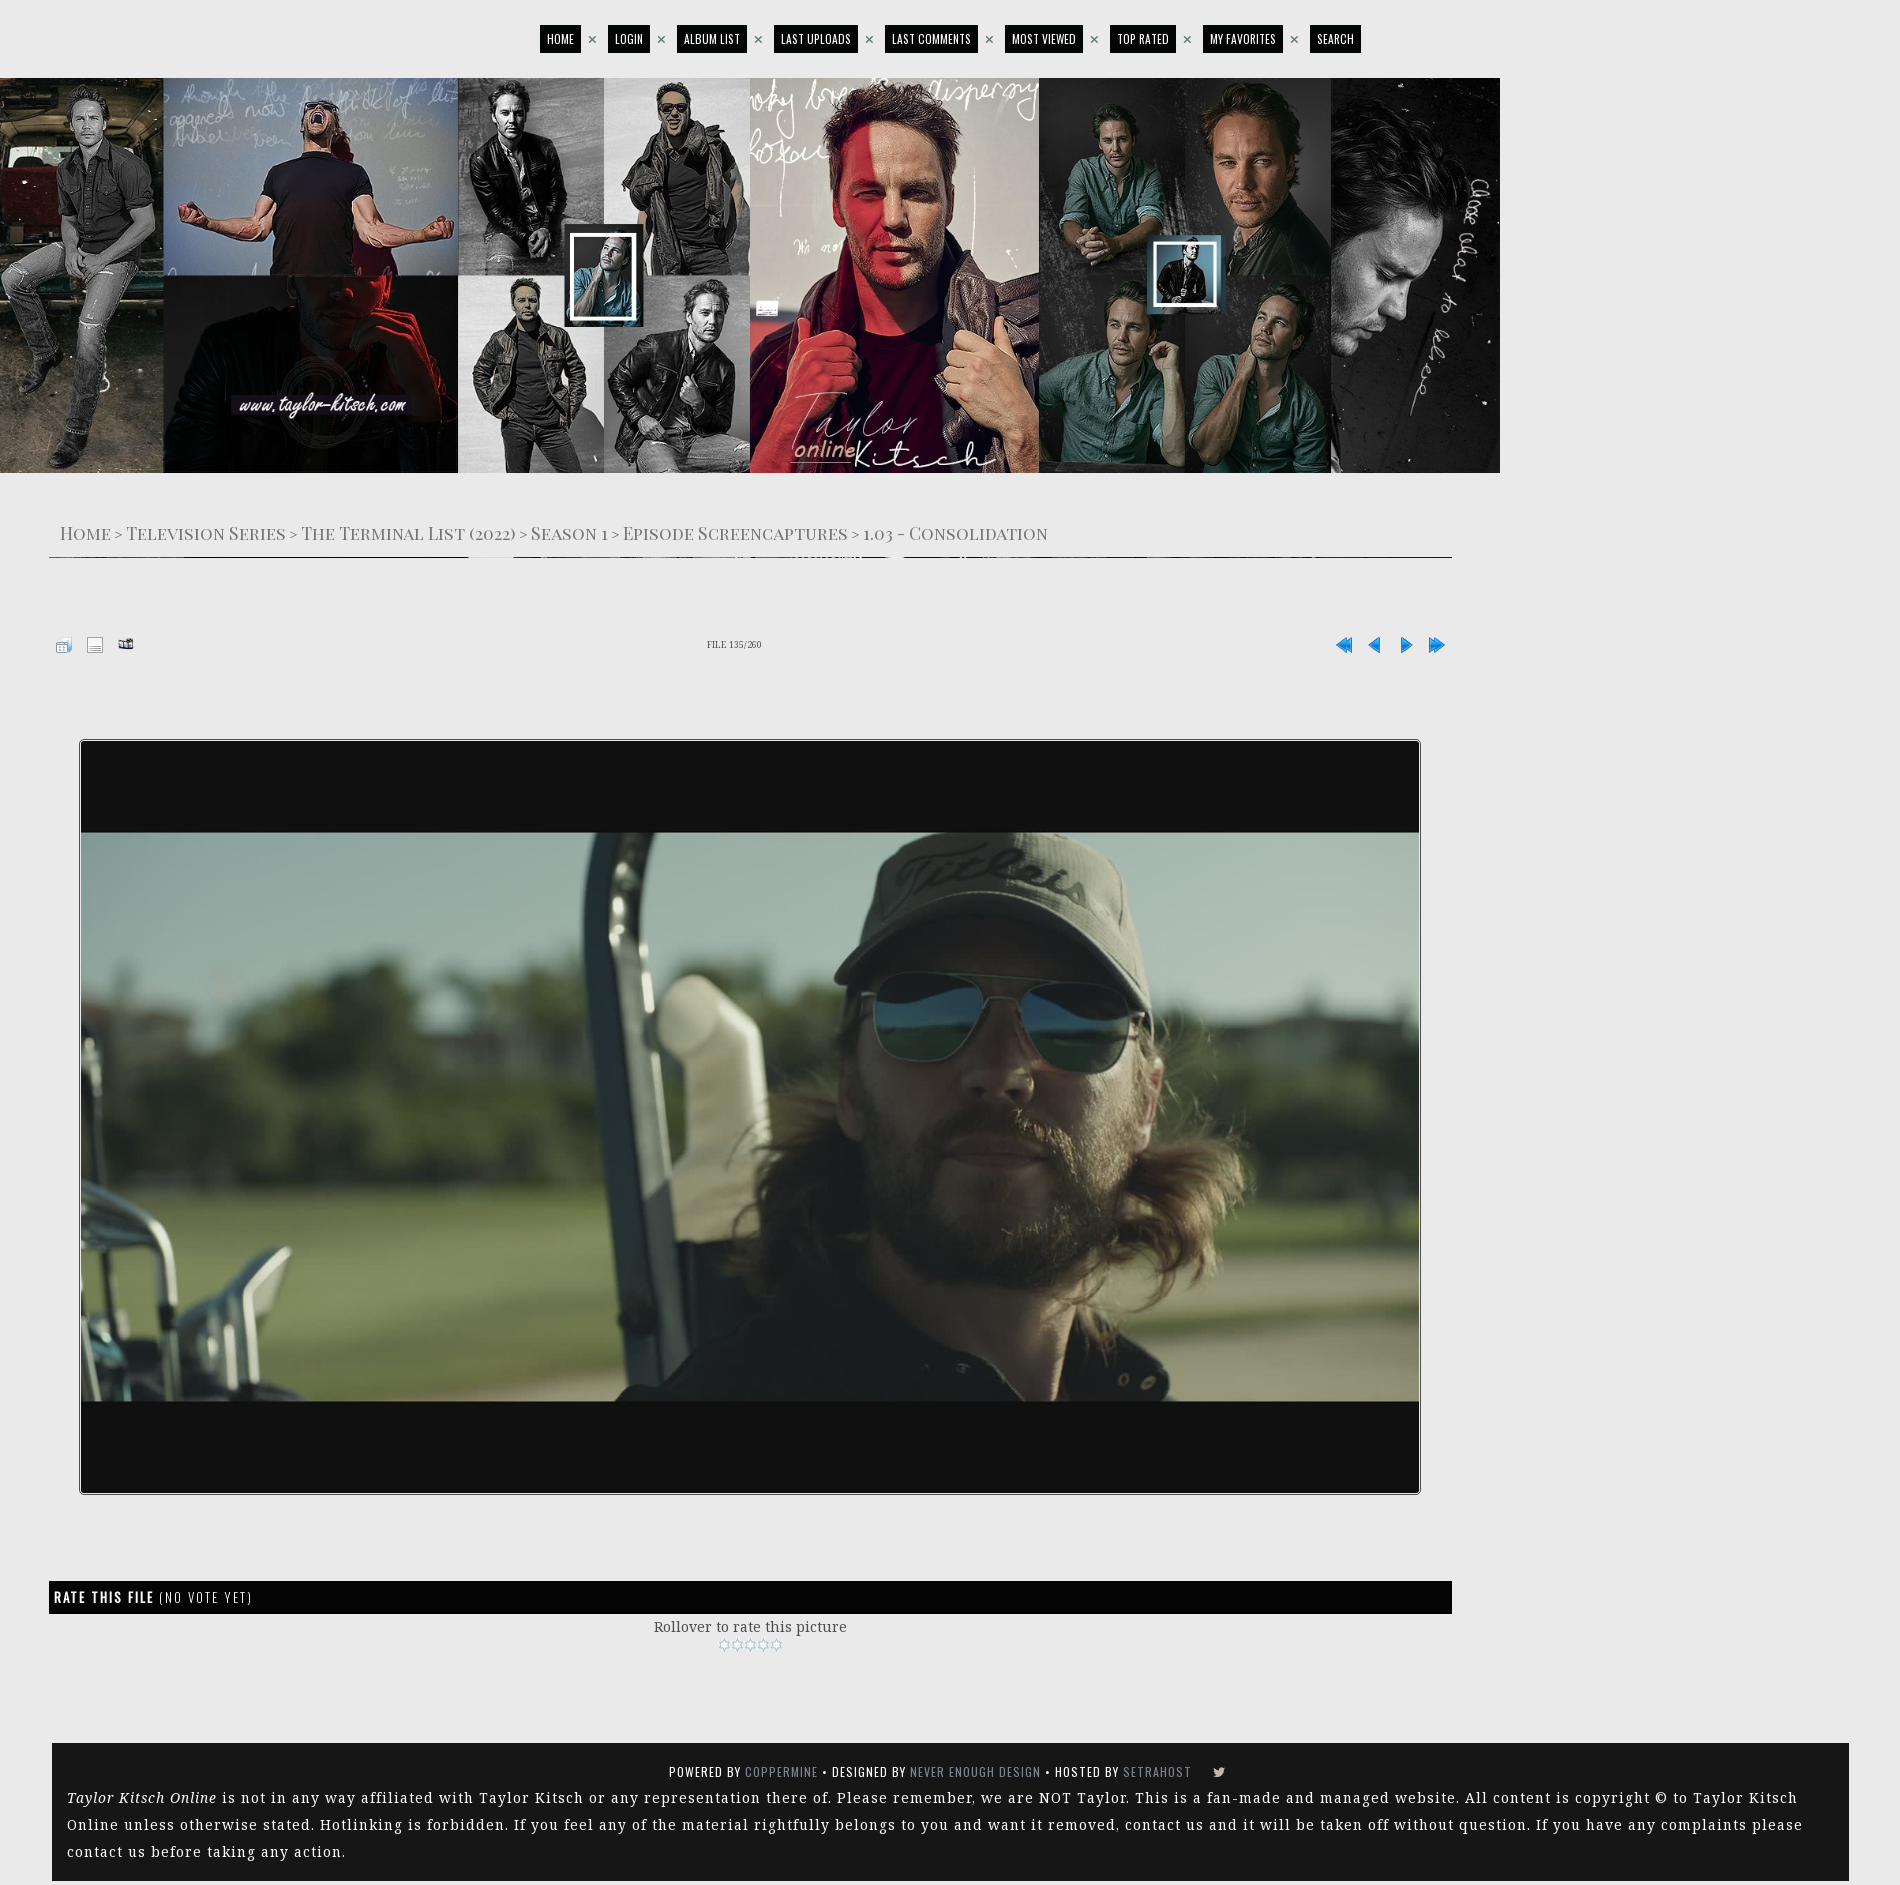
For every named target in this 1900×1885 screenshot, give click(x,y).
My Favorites (1243, 38)
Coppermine (781, 1771)
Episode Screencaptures (735, 532)
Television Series (206, 532)
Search (1335, 38)
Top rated (1143, 38)
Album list (712, 38)
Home (560, 38)
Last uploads (816, 38)
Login (629, 38)
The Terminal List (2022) (408, 532)
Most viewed (1044, 38)
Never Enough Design (975, 1771)
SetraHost (1157, 1771)
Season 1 (569, 532)
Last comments (931, 38)
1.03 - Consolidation (955, 532)
